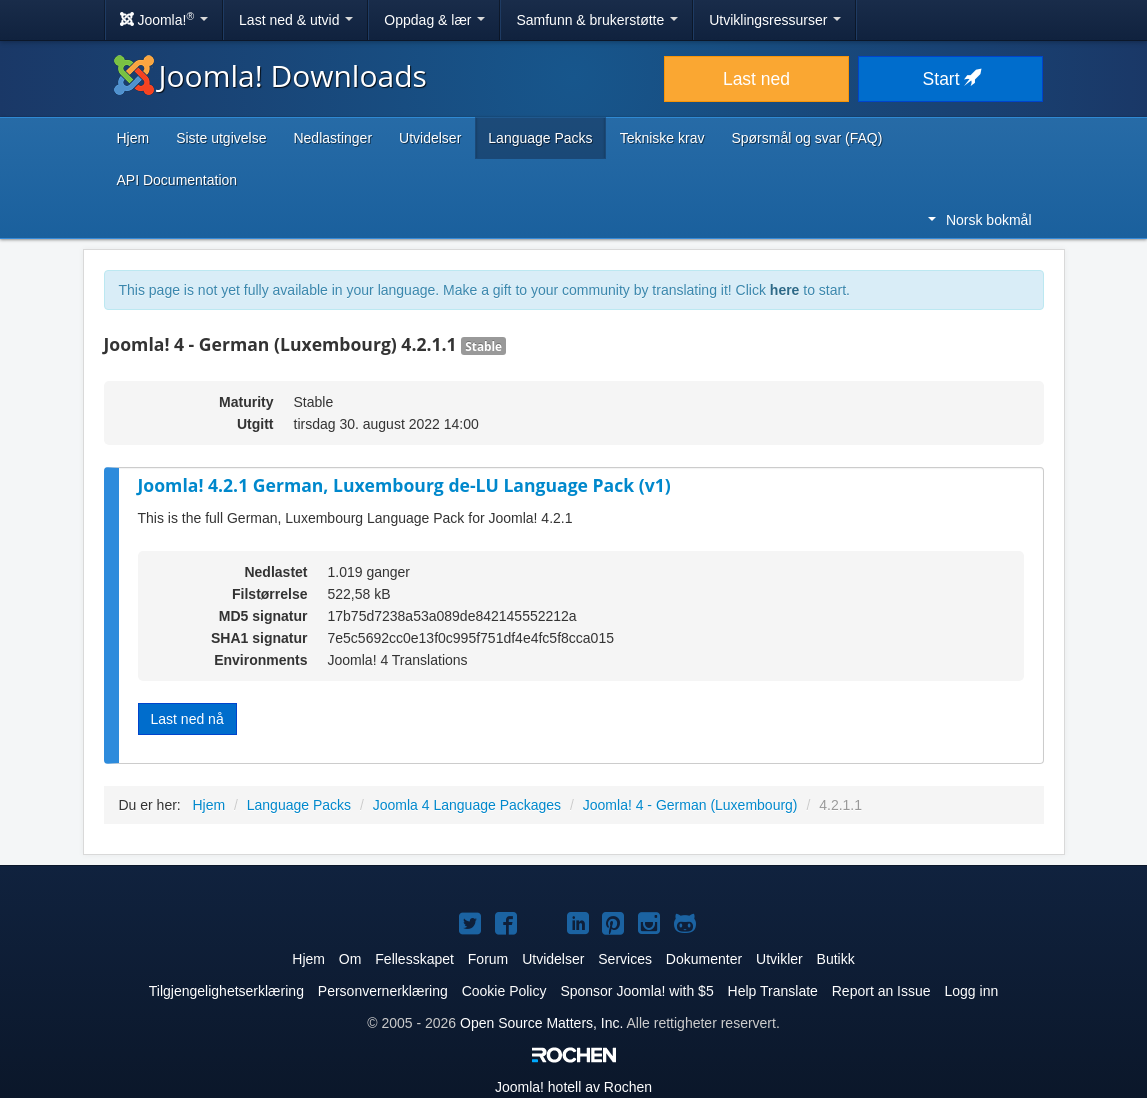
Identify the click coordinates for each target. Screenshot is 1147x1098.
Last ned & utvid (296, 20)
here (785, 290)
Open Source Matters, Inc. (541, 1023)
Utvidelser (430, 138)
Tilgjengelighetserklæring (226, 991)
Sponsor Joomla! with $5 (636, 991)
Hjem (133, 138)
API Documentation (177, 180)
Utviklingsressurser (775, 20)
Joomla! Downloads (270, 75)
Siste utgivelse (221, 138)
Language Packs (540, 138)
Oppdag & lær (434, 20)
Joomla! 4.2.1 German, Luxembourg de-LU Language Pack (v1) (404, 485)
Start (951, 79)
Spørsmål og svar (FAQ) (806, 138)
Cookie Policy (504, 991)
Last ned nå (187, 719)
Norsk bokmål (980, 220)
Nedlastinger (332, 138)
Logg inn (971, 991)
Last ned (756, 79)
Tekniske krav (662, 138)
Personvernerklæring (383, 991)
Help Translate (773, 991)
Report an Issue (881, 991)
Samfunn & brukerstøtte (597, 20)
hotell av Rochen (573, 1087)
